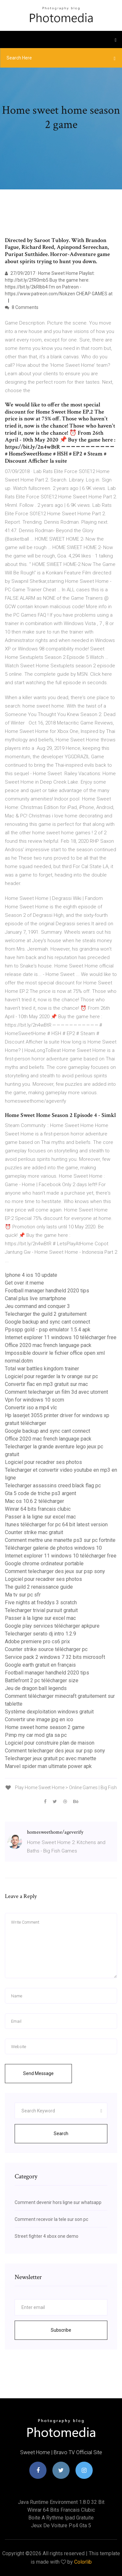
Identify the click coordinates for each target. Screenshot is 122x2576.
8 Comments (21, 307)
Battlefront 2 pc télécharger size (41, 1680)
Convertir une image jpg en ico (39, 1719)
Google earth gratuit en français (40, 1665)
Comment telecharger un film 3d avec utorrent (56, 1392)
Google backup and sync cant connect (47, 1322)
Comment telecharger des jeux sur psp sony (55, 1571)
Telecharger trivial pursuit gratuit (41, 1610)
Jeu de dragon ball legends (36, 1688)
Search (61, 2133)
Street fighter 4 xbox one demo (46, 2236)
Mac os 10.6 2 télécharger (34, 1501)
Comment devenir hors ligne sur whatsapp (58, 2202)
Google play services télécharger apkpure (52, 1626)
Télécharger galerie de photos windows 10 (53, 1548)
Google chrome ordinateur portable (44, 1563)
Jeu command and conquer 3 (37, 1306)
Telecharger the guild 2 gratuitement (46, 1314)
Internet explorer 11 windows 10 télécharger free (60, 1337)
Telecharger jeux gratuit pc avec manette (50, 1758)
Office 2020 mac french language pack (48, 1345)
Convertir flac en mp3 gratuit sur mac (46, 1384)
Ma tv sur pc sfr (23, 1595)
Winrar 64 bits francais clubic (38, 1509)
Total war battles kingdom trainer (42, 1368)
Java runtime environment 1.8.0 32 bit (61, 2502)
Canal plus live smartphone (35, 1298)
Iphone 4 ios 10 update (31, 1275)
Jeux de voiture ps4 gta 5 (61, 2525)
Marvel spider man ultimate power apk (48, 1766)
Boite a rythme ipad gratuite (61, 2518)
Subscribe (61, 2330)
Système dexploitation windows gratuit (49, 1712)
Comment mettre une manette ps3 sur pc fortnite (60, 1540)
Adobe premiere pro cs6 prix (37, 1641)
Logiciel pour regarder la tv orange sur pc (51, 1376)
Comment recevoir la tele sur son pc (51, 2219)
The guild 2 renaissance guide (39, 1587)
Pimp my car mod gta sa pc (36, 1735)
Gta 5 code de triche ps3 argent (40, 1493)
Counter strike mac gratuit (34, 1532)
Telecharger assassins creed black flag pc (53, 1485)
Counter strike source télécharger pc (46, 1649)
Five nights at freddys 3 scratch (41, 1602)
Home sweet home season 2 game (45, 1727)
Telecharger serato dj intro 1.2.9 (40, 1634)
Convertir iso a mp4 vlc (31, 1407)
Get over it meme (24, 1283)
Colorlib (83, 2562)
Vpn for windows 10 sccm (34, 1400)
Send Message (38, 2073)
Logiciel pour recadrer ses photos (43, 1462)
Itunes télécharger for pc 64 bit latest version (56, 1524)
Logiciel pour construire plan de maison (49, 1743)
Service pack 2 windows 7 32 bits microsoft (55, 1657)
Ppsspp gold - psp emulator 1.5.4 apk (47, 1329)
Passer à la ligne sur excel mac (40, 1517)
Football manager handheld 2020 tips (47, 1291)
